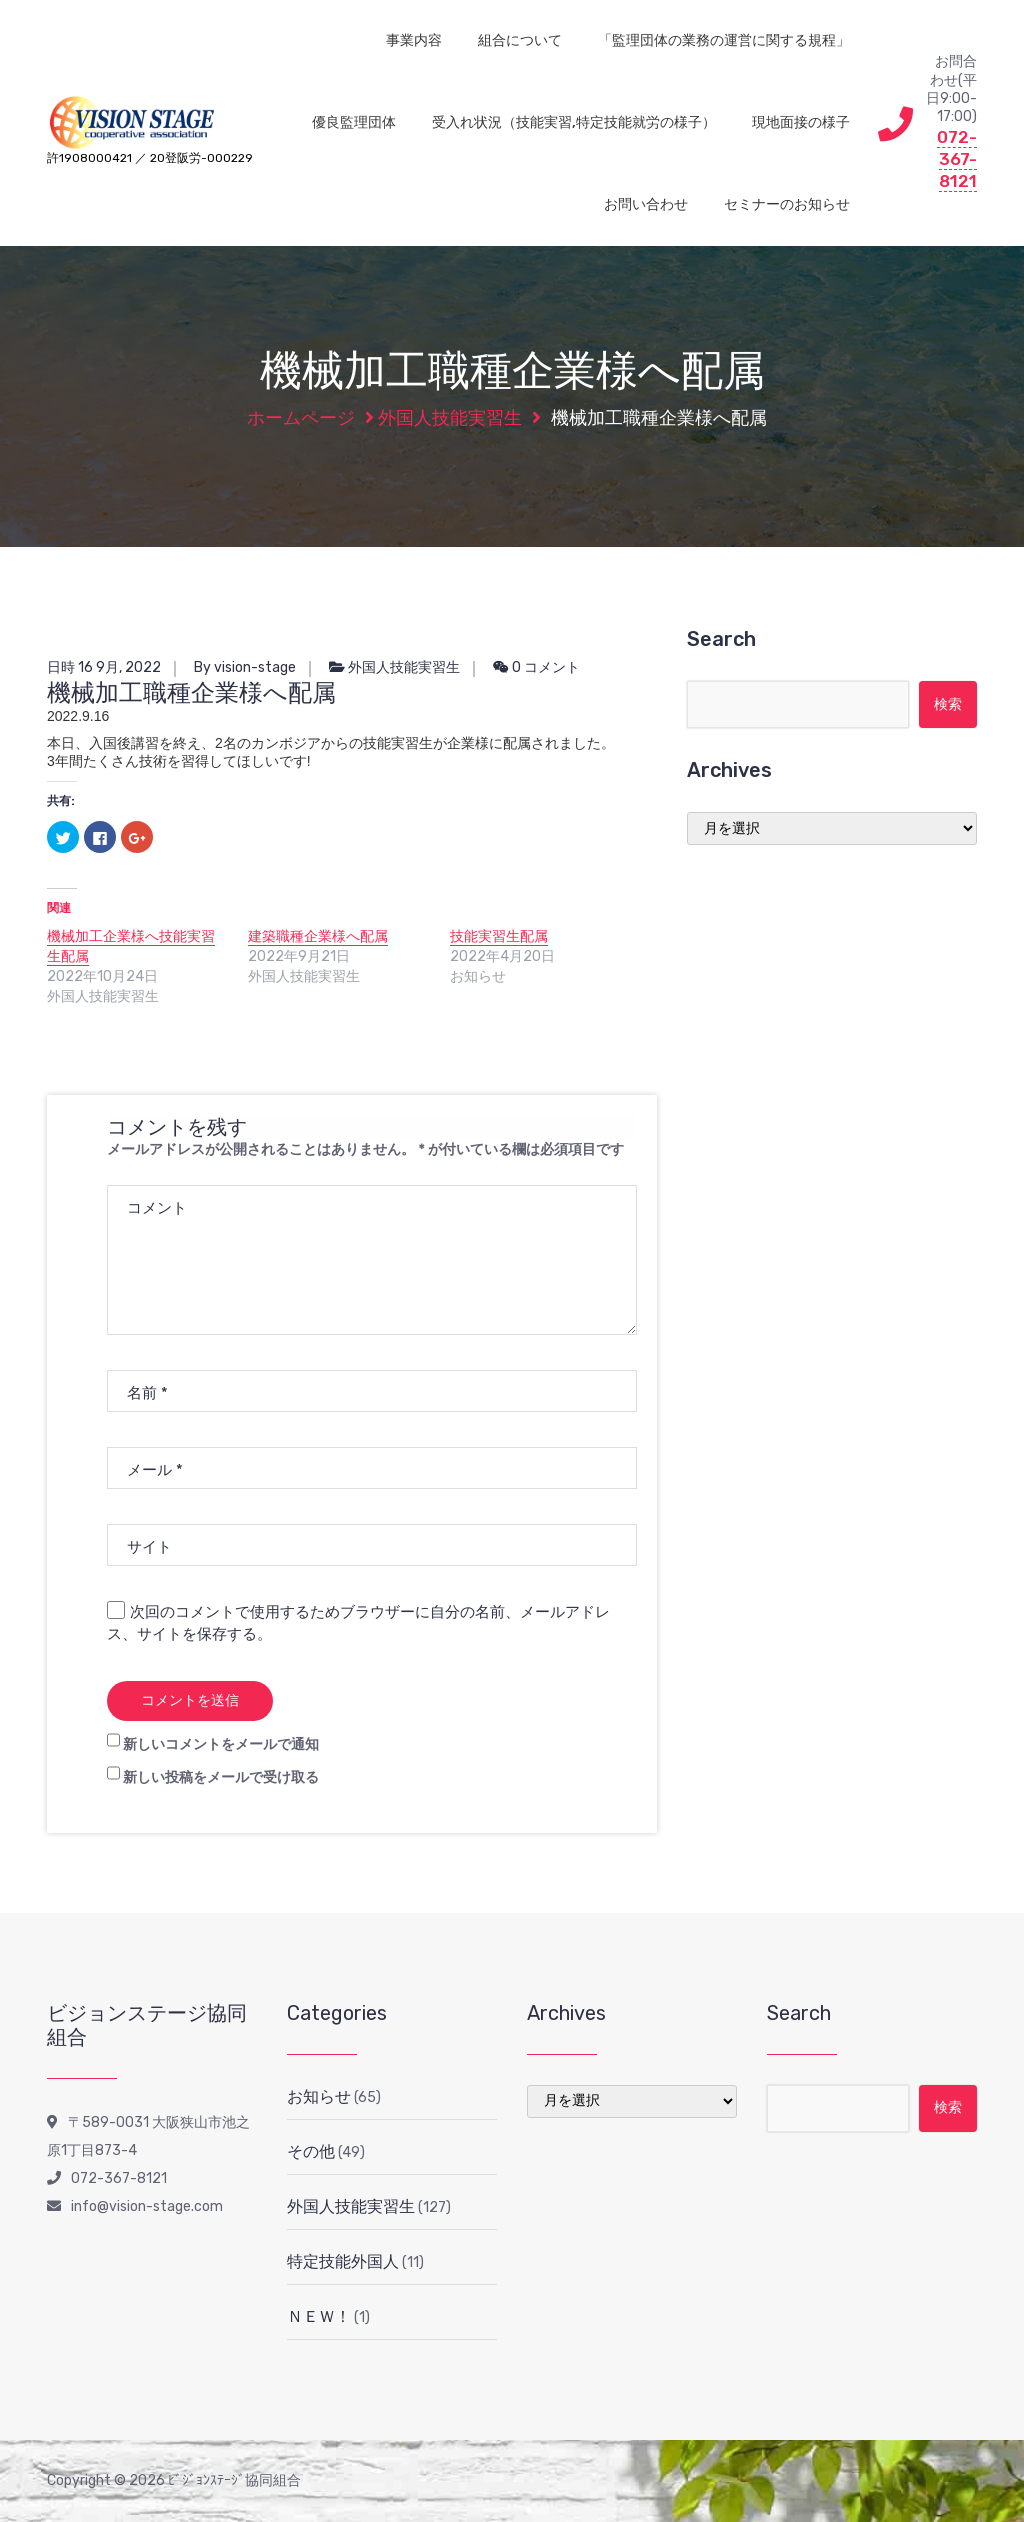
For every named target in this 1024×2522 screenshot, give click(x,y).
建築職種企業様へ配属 (318, 936)
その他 (311, 2151)
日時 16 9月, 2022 (104, 667)
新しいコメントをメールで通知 (221, 1744)
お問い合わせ (646, 204)
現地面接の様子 (801, 122)
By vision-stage (245, 667)
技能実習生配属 (499, 936)
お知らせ (319, 2096)
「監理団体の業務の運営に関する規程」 (724, 40)
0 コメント (536, 667)
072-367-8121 (957, 159)
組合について (520, 40)
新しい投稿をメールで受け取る (221, 1777)
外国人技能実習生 (450, 418)
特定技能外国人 (343, 2261)
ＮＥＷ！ (319, 2316)
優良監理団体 (354, 122)
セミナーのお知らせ (787, 204)
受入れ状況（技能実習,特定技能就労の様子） (574, 122)
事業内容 (414, 40)
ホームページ (301, 418)
